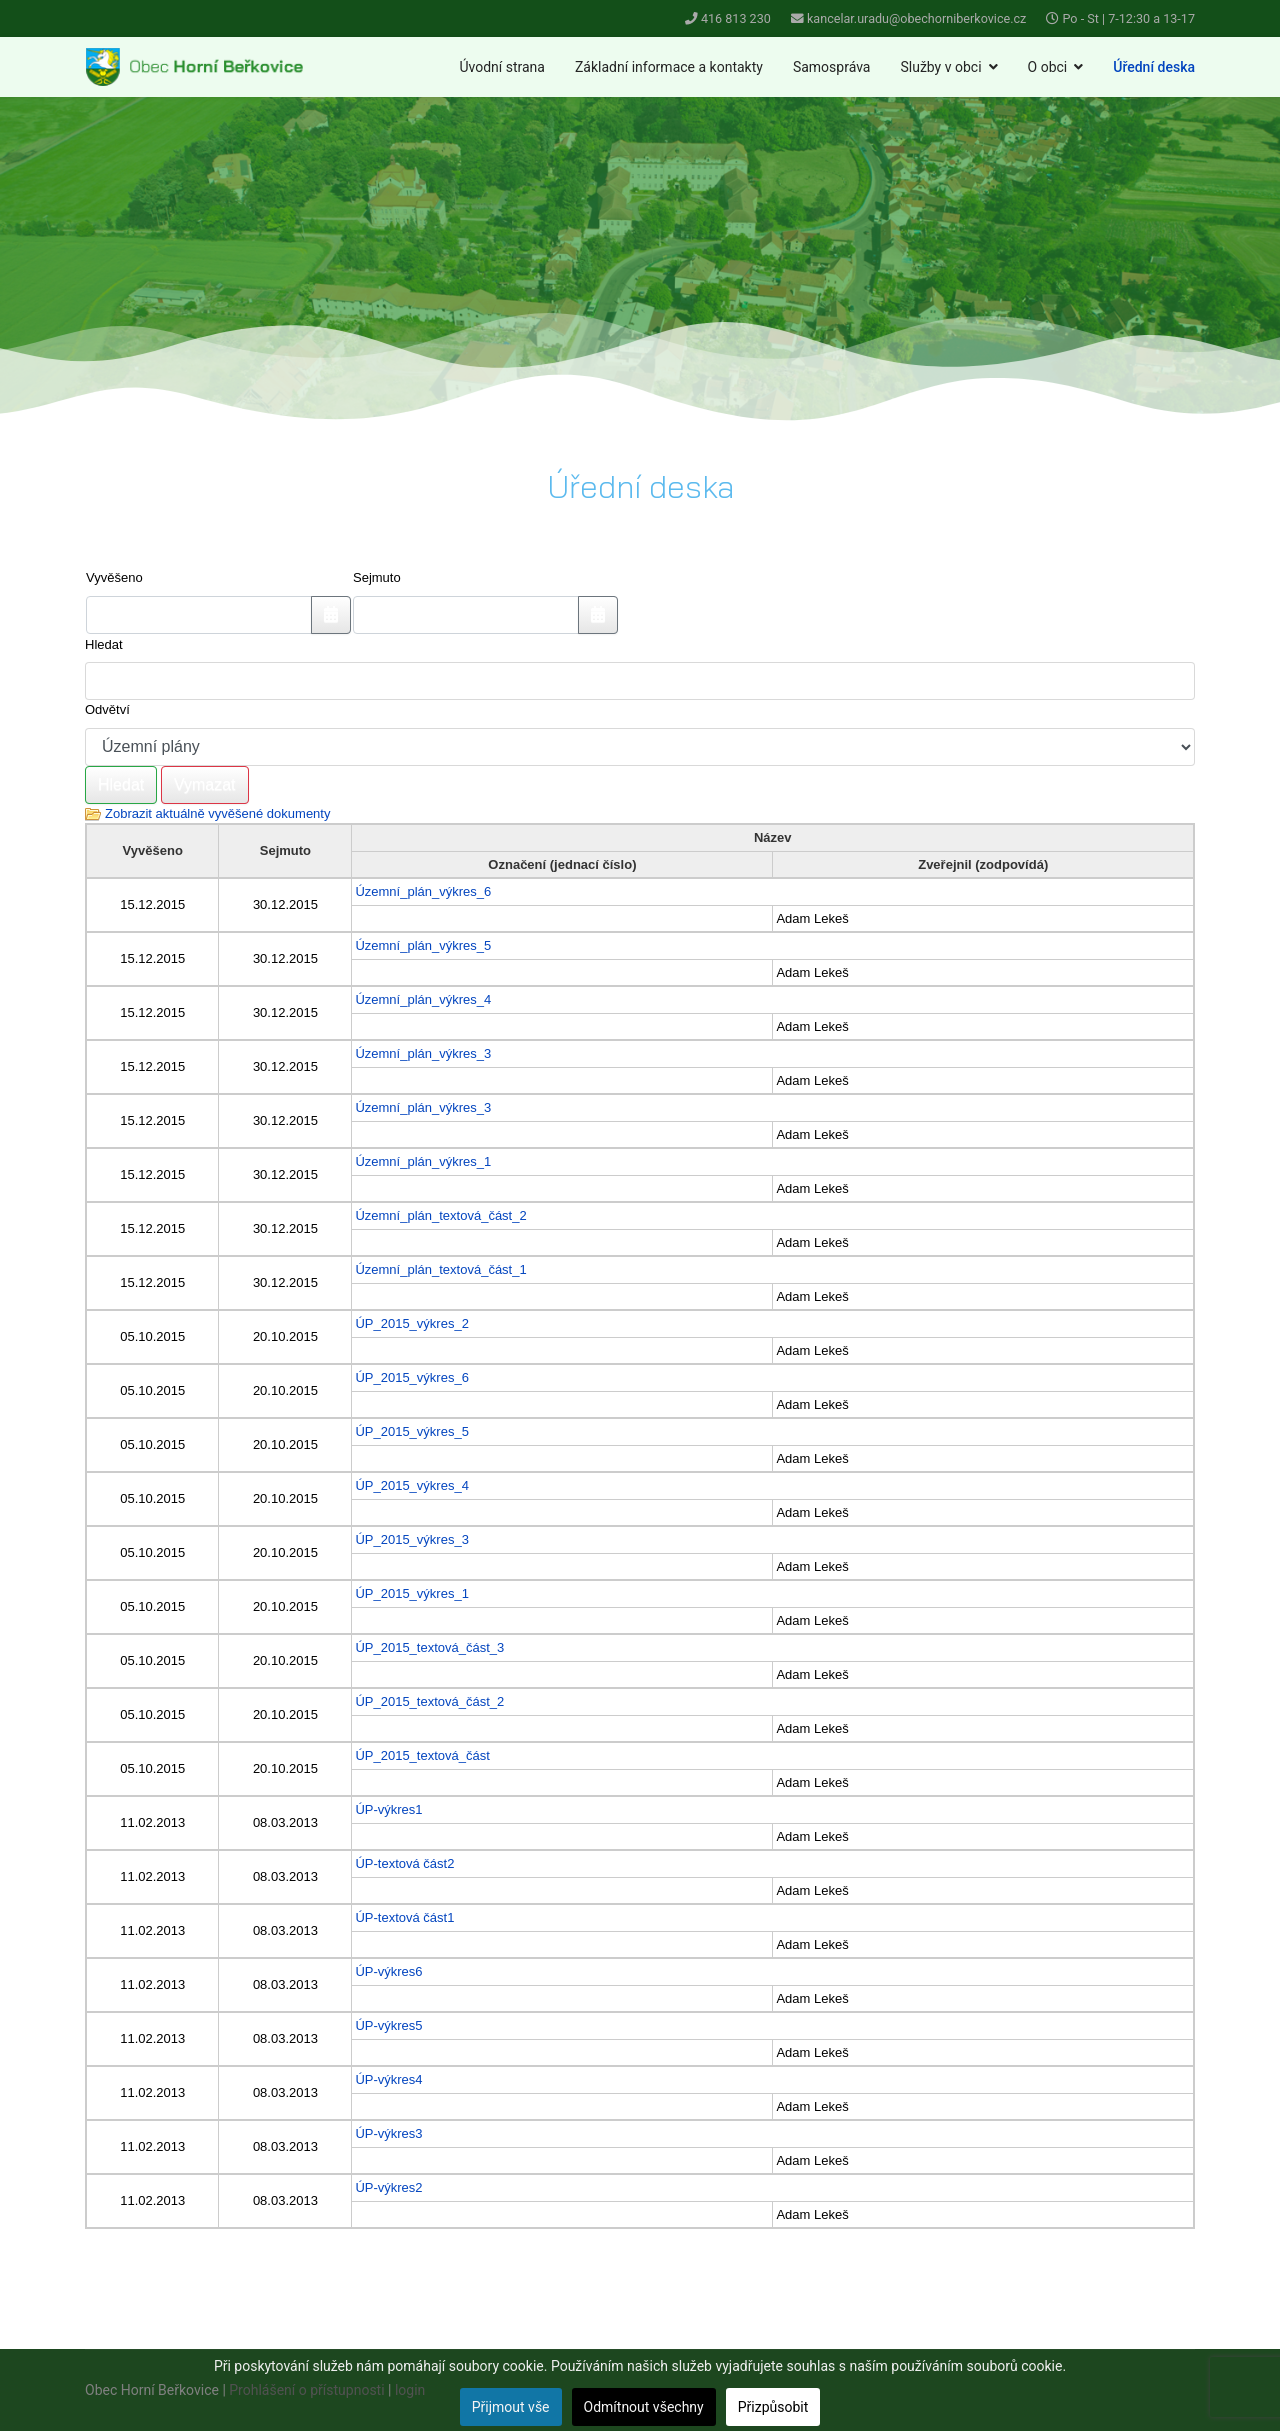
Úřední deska (1154, 67)
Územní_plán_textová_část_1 (440, 1269)
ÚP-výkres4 (388, 2079)
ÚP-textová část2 (404, 1863)
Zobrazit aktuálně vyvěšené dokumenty (217, 813)
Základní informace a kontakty (669, 67)
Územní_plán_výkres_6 (423, 891)
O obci (1048, 67)
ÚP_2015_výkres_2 (411, 1323)
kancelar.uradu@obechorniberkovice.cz (916, 18)
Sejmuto (377, 577)
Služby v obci (940, 67)
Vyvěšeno (114, 577)
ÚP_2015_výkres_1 (411, 1593)
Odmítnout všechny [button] (644, 2407)
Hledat (104, 644)
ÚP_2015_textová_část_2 (429, 1701)
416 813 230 (736, 18)
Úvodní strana (502, 67)
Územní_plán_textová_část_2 (440, 1215)
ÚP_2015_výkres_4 (411, 1485)
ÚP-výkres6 (388, 1971)
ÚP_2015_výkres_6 (411, 1377)
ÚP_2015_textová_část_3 (429, 1647)
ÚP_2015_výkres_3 (411, 1539)
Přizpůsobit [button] (773, 2407)
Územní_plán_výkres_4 (423, 999)
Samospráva (832, 67)
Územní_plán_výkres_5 (423, 945)
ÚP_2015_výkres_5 (411, 1431)
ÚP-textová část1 (404, 1917)
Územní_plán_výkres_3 (423, 1053)
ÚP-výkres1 (388, 1809)
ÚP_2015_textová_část (422, 1755)
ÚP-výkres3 (388, 2133)
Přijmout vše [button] (511, 2407)
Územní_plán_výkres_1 (423, 1161)
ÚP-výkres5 (388, 2025)
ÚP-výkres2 (388, 2187)
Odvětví (107, 709)
